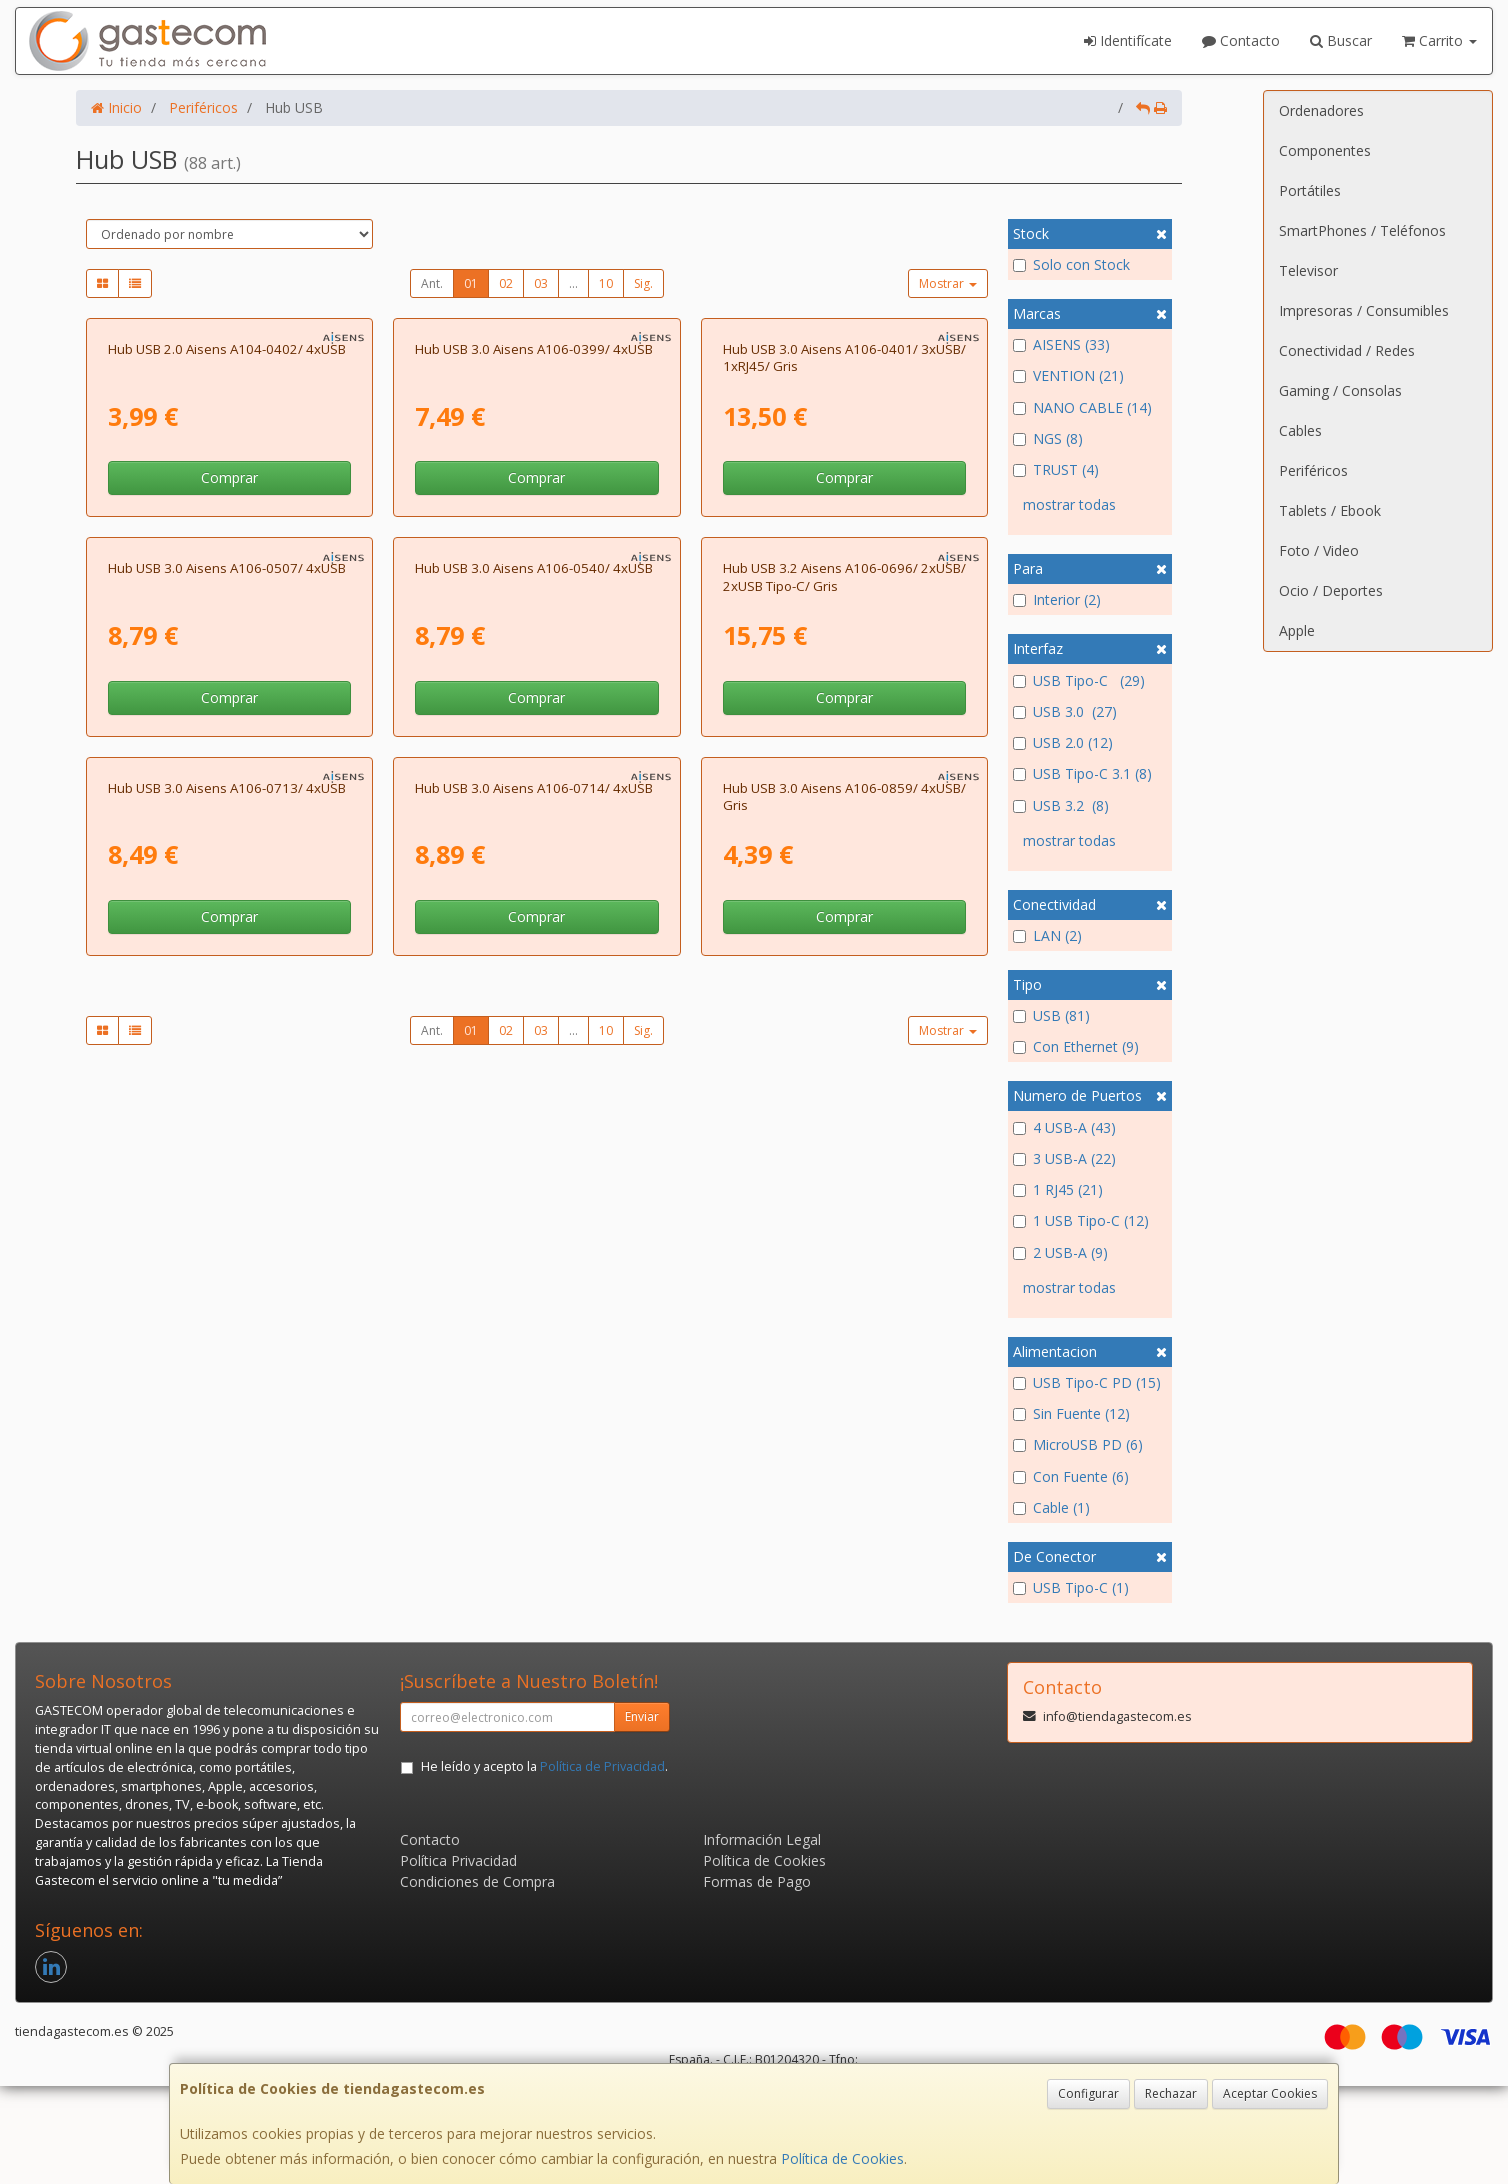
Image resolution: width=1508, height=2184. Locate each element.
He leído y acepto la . (544, 1864)
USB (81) (1051, 1015)
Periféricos (1313, 470)
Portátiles (1310, 190)
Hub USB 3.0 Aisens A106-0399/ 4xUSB (534, 572)
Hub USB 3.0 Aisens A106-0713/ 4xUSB (227, 1458)
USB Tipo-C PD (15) (1087, 1382)
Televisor (1308, 270)
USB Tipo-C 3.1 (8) (1082, 773)
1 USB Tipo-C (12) (1081, 1220)
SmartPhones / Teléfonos (1362, 230)
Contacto (1241, 40)
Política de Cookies (842, 2158)
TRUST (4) (1056, 469)
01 (471, 283)
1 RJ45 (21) (1058, 1189)
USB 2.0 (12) (1063, 742)
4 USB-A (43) (1064, 1127)
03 (541, 283)
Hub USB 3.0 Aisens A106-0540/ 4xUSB (534, 1015)
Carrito (1439, 40)
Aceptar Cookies (1270, 2093)
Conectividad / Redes (1347, 350)
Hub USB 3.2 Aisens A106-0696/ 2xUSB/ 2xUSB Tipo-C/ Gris (844, 1023)
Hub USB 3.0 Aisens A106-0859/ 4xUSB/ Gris (844, 1466)
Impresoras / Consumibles (1364, 310)
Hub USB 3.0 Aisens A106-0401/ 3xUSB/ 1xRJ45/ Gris (844, 580)
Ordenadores (1321, 110)
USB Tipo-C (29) (1079, 680)
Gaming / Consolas (1340, 390)
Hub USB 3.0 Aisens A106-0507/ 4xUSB (227, 1015)
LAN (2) (1047, 935)
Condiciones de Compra (477, 1979)
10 (606, 283)
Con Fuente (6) (1071, 1476)
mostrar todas (1069, 504)
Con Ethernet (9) (1076, 1046)
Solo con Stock (1071, 264)
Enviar (642, 1814)
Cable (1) (1051, 1507)
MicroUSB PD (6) (1078, 1444)
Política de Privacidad (602, 1864)
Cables (1300, 430)
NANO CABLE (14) (1082, 407)
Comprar (229, 701)
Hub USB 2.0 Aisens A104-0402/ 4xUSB (227, 572)
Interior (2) (1057, 599)
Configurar (1088, 2093)
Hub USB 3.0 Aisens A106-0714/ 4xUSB (534, 1458)
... (573, 283)
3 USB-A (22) (1064, 1158)
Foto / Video (1319, 550)
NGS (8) (1048, 438)
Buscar (1341, 40)
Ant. (432, 283)
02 (506, 283)
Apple (1297, 630)
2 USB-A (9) (1060, 1252)
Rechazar (1171, 2093)
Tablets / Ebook (1330, 510)
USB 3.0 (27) (1065, 711)
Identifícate (1128, 40)
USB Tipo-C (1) (1071, 1587)
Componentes (1325, 150)
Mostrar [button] (948, 283)
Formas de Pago (757, 1979)
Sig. (643, 283)
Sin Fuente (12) (1071, 1413)
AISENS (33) (1061, 344)
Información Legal (762, 1937)
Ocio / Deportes (1331, 590)
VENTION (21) (1068, 375)
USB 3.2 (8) (1061, 805)
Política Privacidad (458, 1958)
